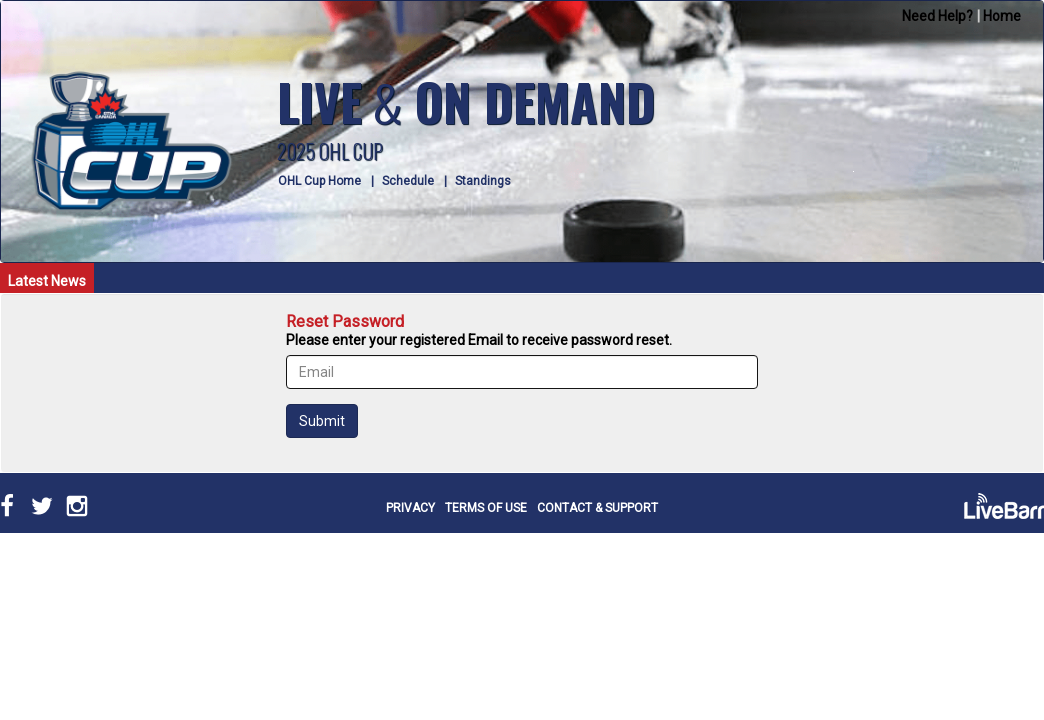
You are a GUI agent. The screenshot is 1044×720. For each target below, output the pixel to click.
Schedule (408, 181)
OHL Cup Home (319, 181)
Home (1002, 16)
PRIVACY (410, 508)
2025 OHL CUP (330, 151)
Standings (483, 181)
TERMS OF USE (486, 508)
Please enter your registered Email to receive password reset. (479, 340)
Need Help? (937, 16)
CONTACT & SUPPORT (597, 508)
